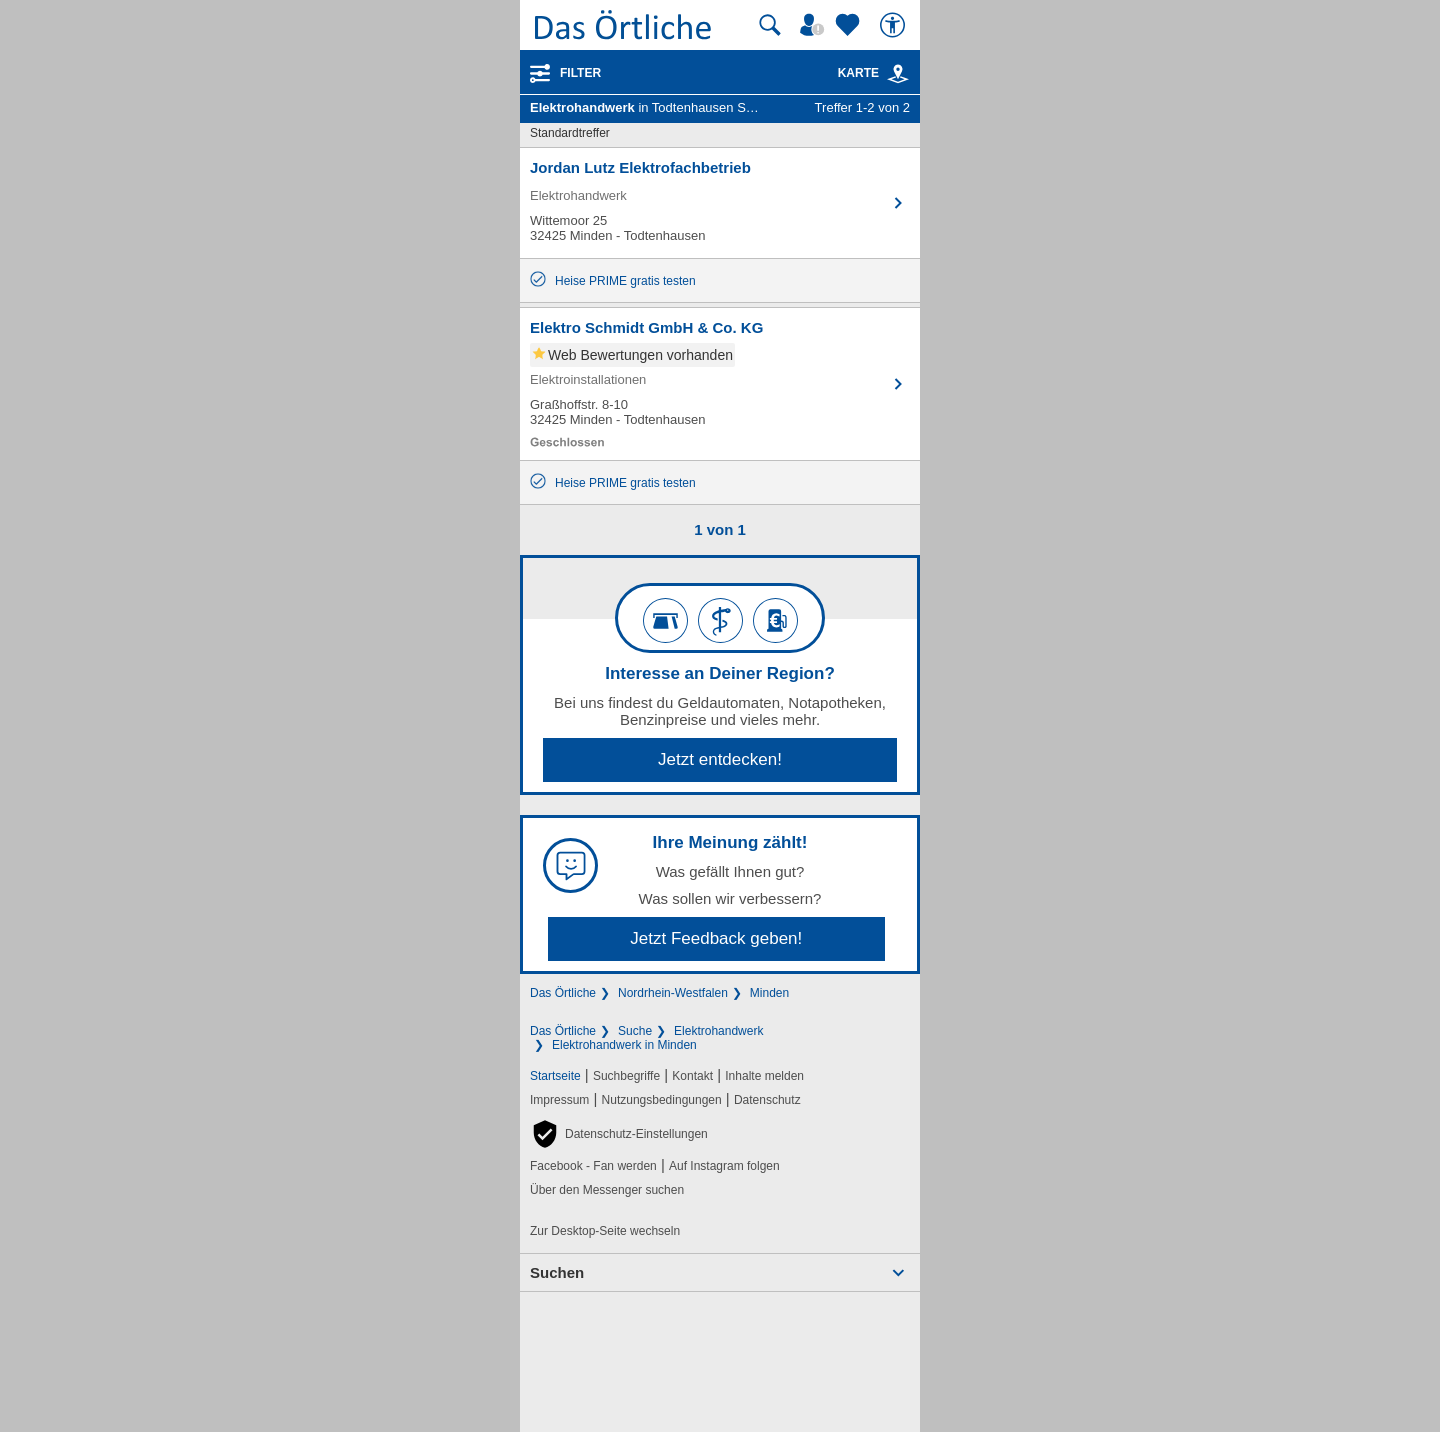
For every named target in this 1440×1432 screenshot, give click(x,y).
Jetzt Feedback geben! (716, 938)
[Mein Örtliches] (815, 25)
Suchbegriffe (626, 1076)
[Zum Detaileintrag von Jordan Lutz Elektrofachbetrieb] (720, 203)
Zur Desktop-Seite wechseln (605, 1231)
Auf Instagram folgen (724, 1166)
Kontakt (692, 1076)
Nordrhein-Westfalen (673, 993)
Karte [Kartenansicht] (874, 73)
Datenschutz (767, 1100)
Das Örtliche (563, 993)
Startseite (555, 1076)
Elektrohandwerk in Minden (624, 1045)
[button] (619, 1134)
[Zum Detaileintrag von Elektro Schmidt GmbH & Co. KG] (720, 384)
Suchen (557, 1272)
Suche (635, 1031)
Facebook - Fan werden (593, 1166)
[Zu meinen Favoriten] (850, 25)
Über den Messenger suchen (607, 1190)
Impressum (559, 1100)
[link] (898, 74)
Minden (769, 993)
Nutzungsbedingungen (662, 1100)
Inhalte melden (764, 1076)
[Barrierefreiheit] (895, 25)
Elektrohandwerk (718, 1031)
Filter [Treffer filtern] (580, 73)
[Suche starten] (770, 25)
